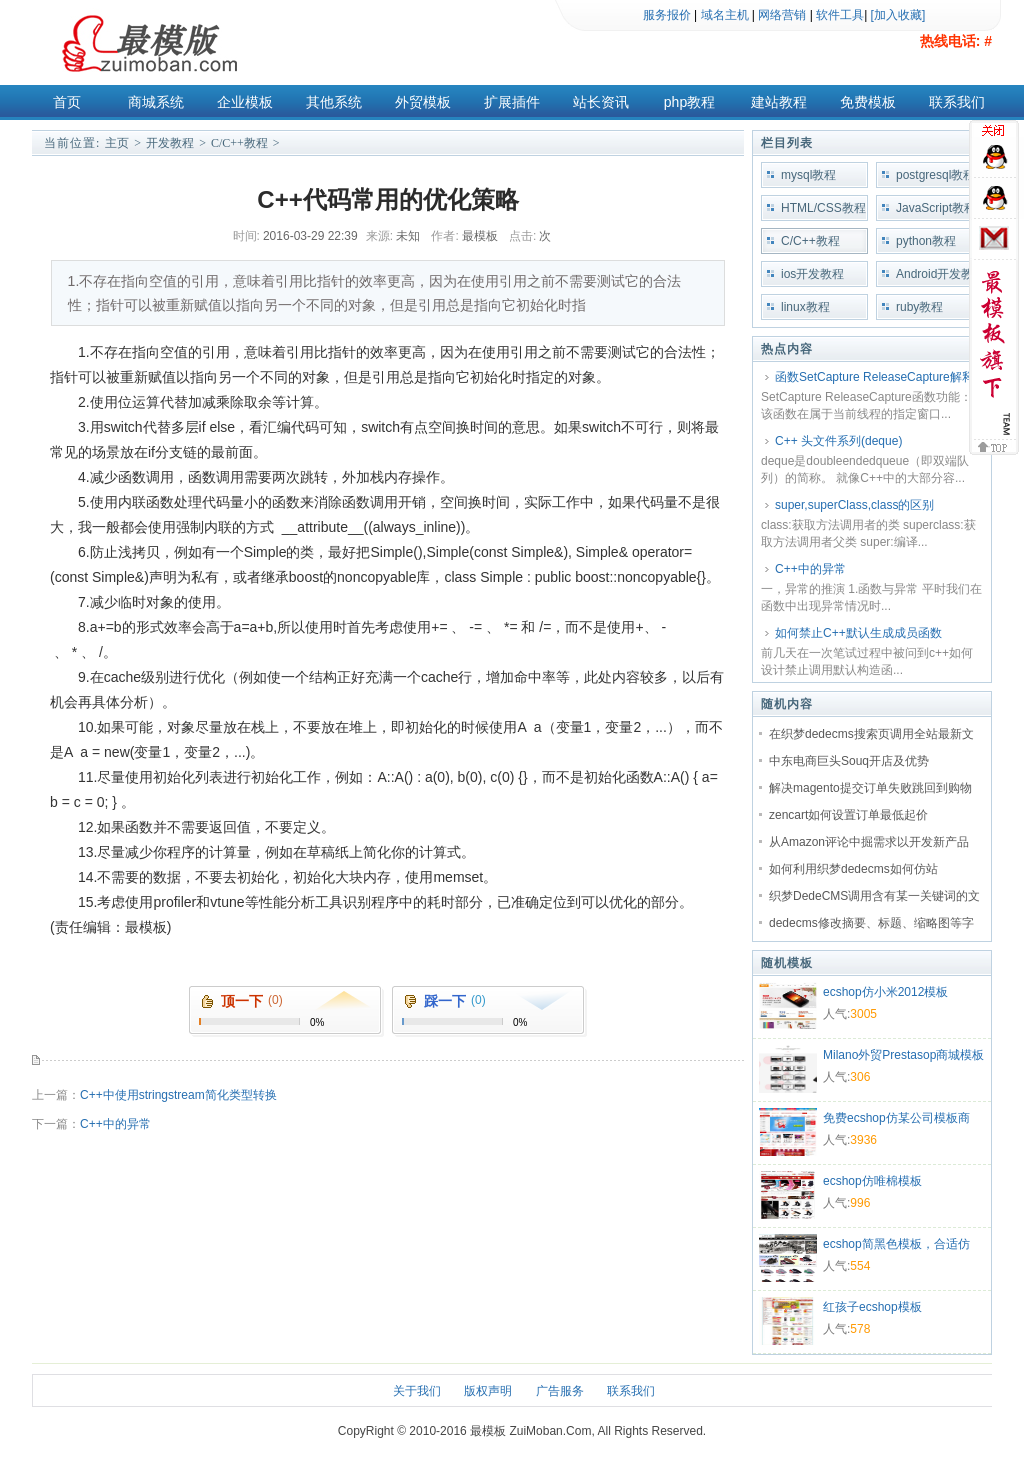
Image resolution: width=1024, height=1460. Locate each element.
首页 (67, 102)
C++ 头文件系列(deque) (838, 441)
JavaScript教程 (936, 208)
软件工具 (840, 15)
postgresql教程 (935, 175)
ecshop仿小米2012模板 (885, 992)
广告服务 (560, 1391)
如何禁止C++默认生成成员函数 (858, 633)
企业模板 (245, 102)
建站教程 (779, 102)
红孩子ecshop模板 (872, 1307)
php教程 (689, 102)
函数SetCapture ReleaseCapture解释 (874, 377)
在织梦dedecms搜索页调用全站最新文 (871, 734)
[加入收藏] (898, 15)
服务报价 (667, 15)
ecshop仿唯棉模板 (872, 1181)
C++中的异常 (115, 1124)
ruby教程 (919, 307)
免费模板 (868, 102)
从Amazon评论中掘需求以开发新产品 (869, 842)
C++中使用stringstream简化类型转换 (178, 1095)
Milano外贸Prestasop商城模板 (903, 1055)
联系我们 (957, 102)
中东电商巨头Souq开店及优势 (849, 761)
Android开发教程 (934, 277)
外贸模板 (423, 102)
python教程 (926, 241)
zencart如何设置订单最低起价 (848, 815)
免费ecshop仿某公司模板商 (896, 1118)
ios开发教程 (812, 274)
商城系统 (156, 102)
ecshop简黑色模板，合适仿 (896, 1244)
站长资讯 (601, 102)
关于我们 (417, 1391)
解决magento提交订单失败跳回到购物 (870, 788)
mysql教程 (808, 175)
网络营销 (782, 15)
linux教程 (805, 307)
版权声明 (488, 1391)
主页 (117, 143)
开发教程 (170, 143)
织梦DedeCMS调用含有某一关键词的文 (874, 896)
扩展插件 (512, 102)
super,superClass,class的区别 (854, 505)
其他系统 (334, 102)
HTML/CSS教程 (823, 208)
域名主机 (725, 15)
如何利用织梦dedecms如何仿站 (853, 869)
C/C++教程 (239, 143)
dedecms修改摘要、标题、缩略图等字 (871, 923)
